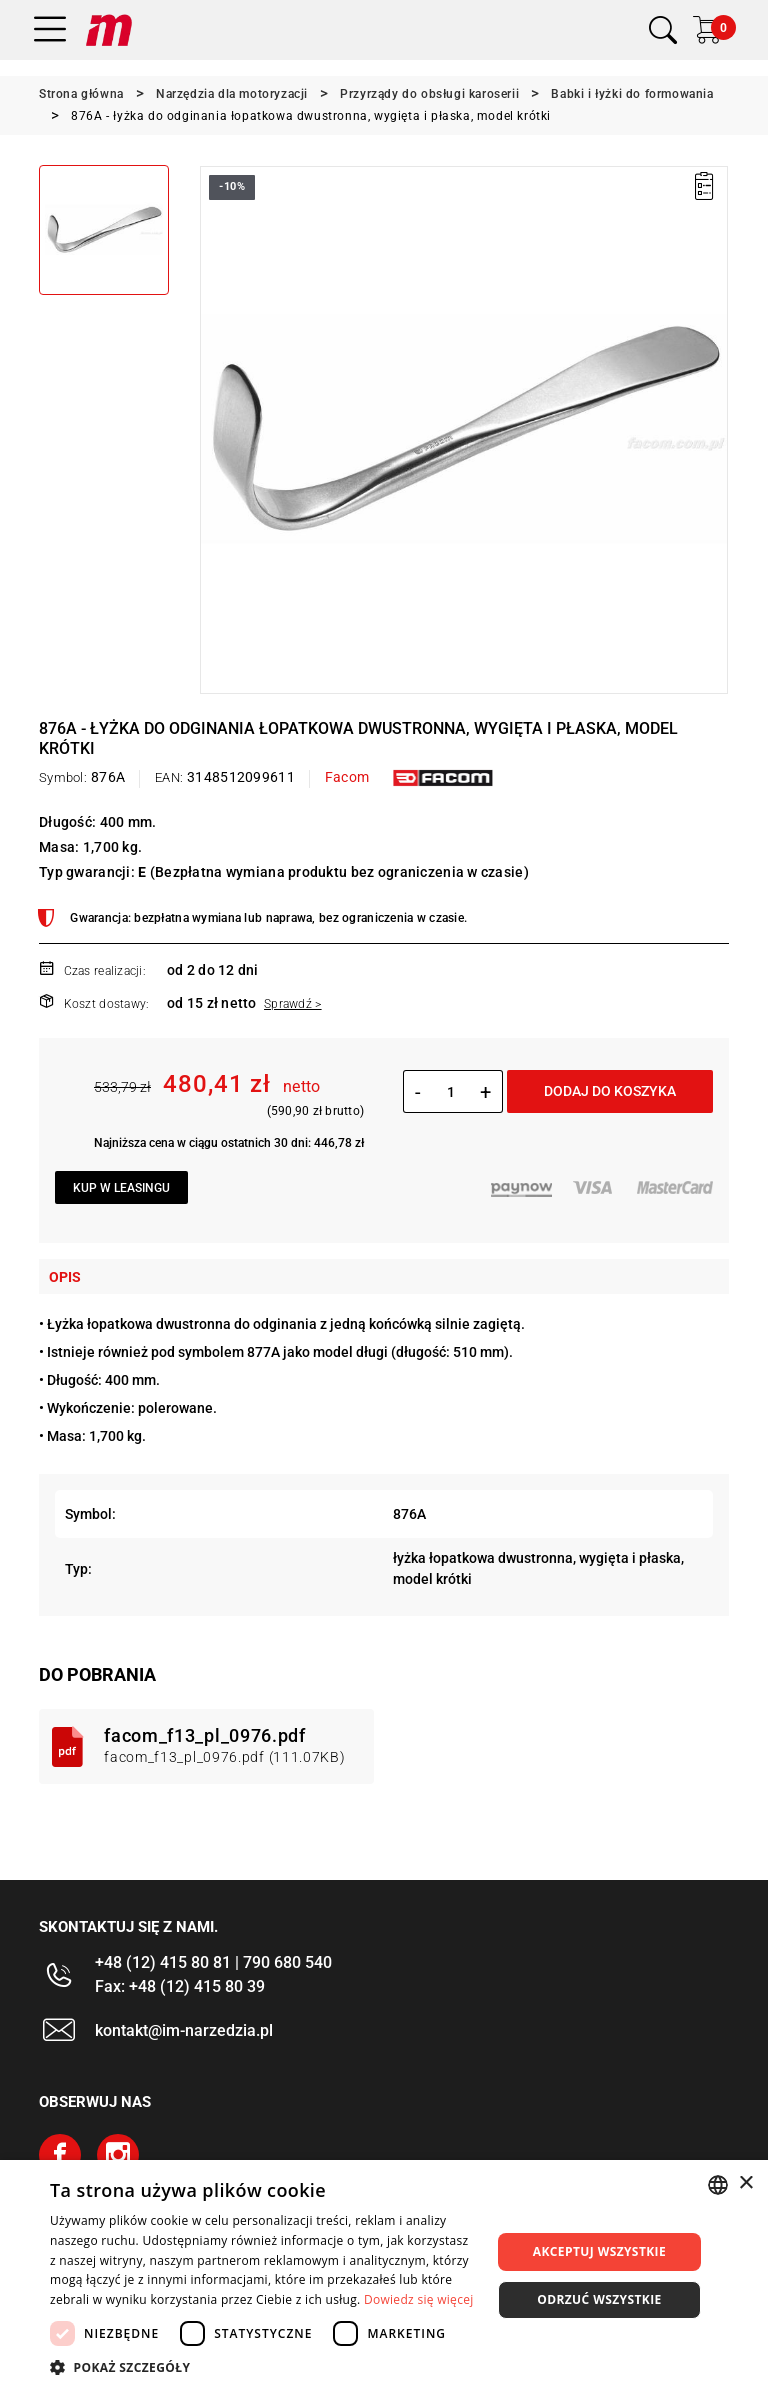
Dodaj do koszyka (610, 1091)
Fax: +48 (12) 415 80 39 (180, 1986)
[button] (264, 2367)
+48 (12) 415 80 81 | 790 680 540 (213, 1962)
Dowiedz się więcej (419, 2299)
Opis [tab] (65, 1277)
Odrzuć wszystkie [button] (599, 2299)
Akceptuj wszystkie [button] (599, 2251)
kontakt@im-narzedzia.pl (184, 2030)
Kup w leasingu (121, 1188)
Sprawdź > (293, 1004)
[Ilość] (450, 1092)
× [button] (745, 2183)
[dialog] (384, 2276)
